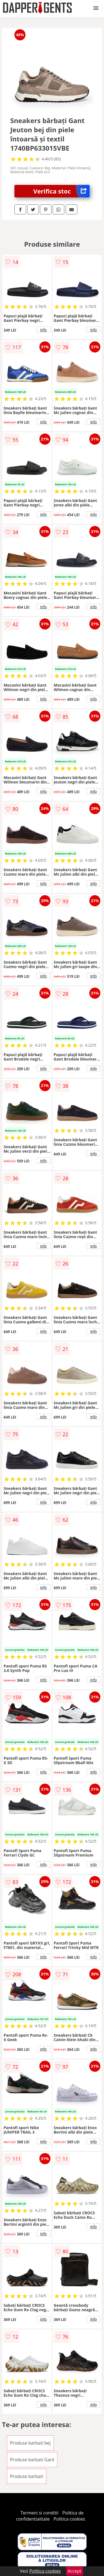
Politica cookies (69, 2519)
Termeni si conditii (40, 2513)
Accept (75, 2571)
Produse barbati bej (30, 2443)
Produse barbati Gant (32, 2460)
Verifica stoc (61, 191)
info (43, 329)
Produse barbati (26, 2476)
